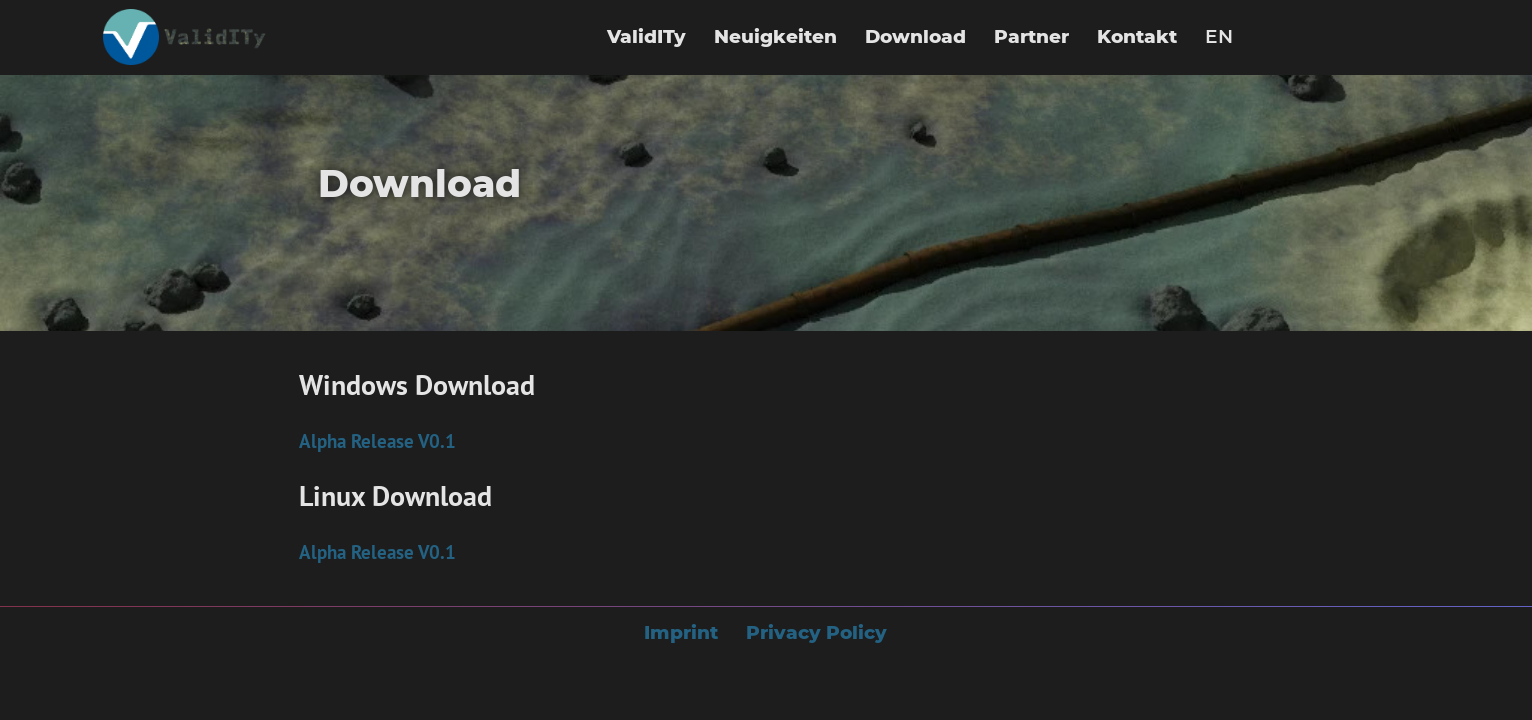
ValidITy (646, 36)
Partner (1031, 36)
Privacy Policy (816, 632)
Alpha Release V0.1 (377, 441)
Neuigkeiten (775, 36)
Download (915, 36)
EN (1219, 36)
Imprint (681, 632)
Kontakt (1137, 36)
